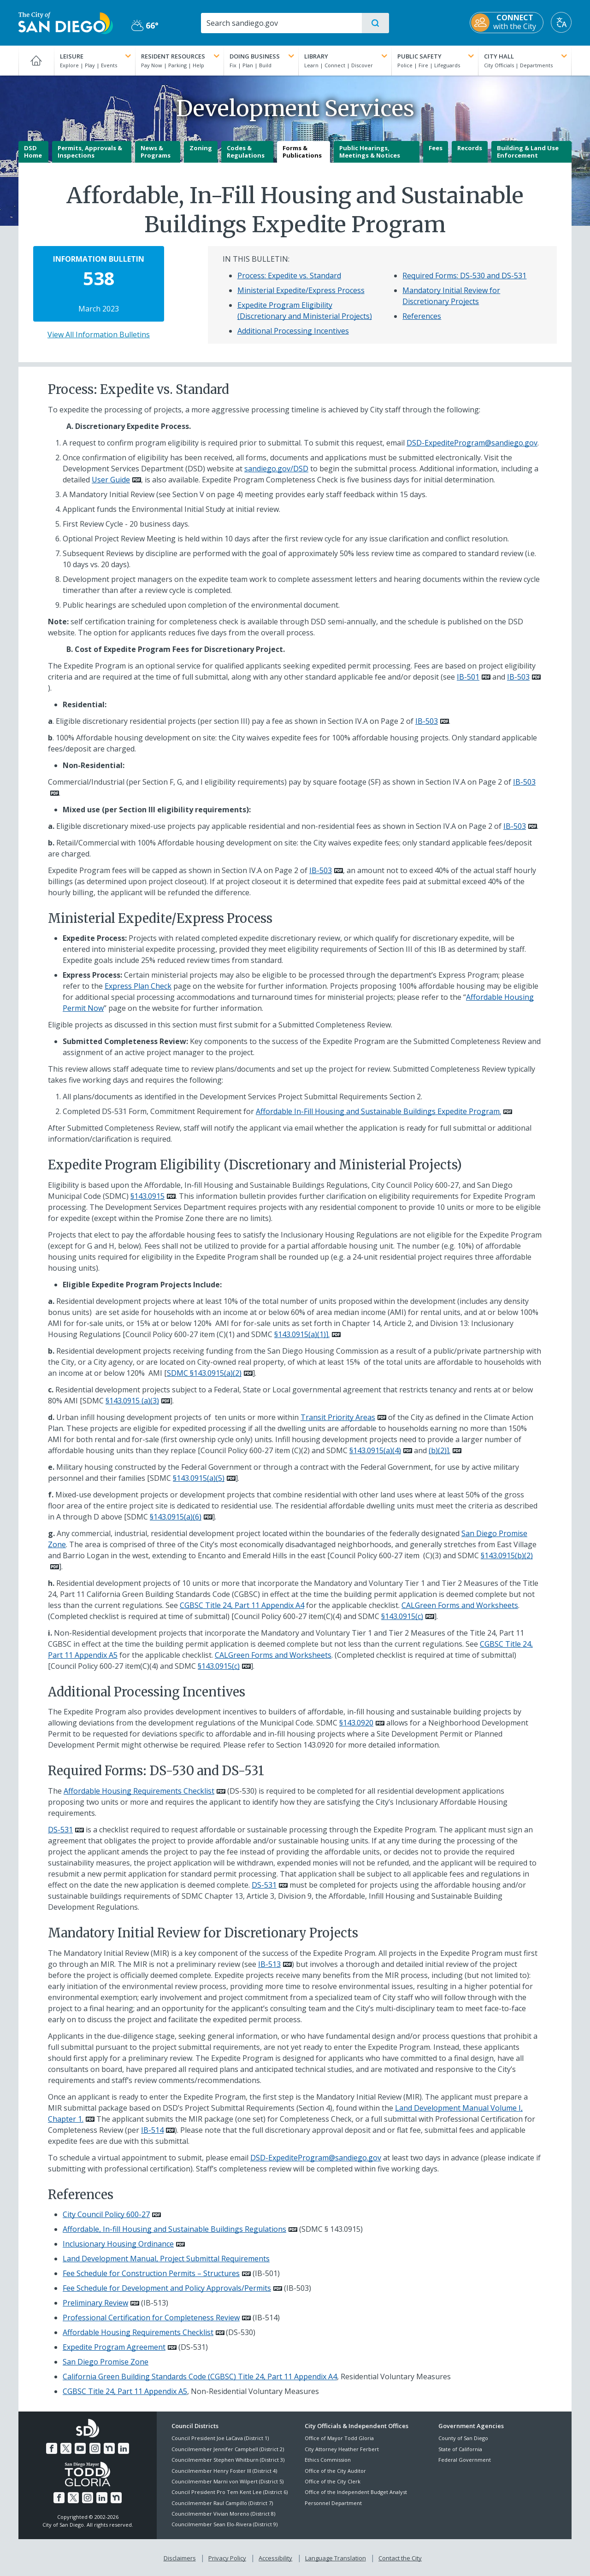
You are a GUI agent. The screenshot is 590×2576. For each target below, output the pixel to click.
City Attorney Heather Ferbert (342, 2449)
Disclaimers (180, 2558)
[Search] (281, 23)
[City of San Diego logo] (65, 22)
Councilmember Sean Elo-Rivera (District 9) (224, 2524)
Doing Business (263, 56)
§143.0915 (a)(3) (132, 1401)
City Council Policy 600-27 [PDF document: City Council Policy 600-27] (106, 2214)
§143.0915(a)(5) (198, 1478)
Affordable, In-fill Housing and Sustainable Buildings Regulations (174, 2229)
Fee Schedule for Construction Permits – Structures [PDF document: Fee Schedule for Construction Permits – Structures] (151, 2273)
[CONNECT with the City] (506, 22)
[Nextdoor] (109, 2448)
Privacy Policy (227, 2558)
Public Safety (436, 56)
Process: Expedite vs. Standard (289, 275)
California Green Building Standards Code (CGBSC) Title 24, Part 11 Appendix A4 (200, 2376)
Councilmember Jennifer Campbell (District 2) (227, 2449)
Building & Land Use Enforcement (528, 151)
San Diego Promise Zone (105, 2362)
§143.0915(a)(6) (175, 1517)
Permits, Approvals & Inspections (90, 151)
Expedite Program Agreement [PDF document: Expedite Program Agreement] (114, 2347)
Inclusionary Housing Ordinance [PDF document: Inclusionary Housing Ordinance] (118, 2244)
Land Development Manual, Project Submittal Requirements (166, 2258)
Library (346, 56)
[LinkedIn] (123, 2448)
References (421, 316)
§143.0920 (356, 1723)
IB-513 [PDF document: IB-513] (269, 1964)
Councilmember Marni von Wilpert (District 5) (227, 2481)
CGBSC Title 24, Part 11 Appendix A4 (242, 1605)
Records (469, 148)
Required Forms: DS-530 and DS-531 (464, 275)
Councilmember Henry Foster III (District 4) (224, 2470)
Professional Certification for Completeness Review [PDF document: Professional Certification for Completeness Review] (151, 2317)
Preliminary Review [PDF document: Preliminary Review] (95, 2303)
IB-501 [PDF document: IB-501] (468, 677)
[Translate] (561, 22)
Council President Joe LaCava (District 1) (220, 2438)
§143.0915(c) (402, 1616)
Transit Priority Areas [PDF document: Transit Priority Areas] (338, 1417)
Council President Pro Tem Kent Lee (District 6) (229, 2491)
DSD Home (33, 151)
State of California (460, 2449)
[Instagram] (94, 2448)
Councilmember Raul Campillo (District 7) (222, 2503)
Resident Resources (181, 56)
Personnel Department (333, 2503)
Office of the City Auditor (335, 2470)
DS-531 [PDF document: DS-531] (60, 1830)
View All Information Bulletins (98, 334)
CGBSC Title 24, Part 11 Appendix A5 (125, 2391)
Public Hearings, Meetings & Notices (369, 151)
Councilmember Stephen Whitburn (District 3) (227, 2459)
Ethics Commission (328, 2459)
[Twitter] (65, 2448)
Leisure (96, 56)
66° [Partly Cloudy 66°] (145, 25)
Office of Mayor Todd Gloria (339, 2438)
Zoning (200, 148)
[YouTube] (80, 2448)
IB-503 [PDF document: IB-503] (518, 677)
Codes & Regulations (246, 151)
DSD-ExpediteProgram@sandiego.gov (472, 443)
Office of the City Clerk (332, 2481)
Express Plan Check (138, 986)
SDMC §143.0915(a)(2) (204, 1373)
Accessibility (275, 2558)
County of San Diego (463, 2438)
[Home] (36, 60)
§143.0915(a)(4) (375, 1450)
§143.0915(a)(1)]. (302, 1334)
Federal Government (464, 2459)
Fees (435, 148)
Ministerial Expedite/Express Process (301, 290)
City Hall (526, 56)
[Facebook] (51, 2448)
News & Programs (156, 151)
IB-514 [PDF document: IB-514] (152, 2130)
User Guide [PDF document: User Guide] (111, 480)
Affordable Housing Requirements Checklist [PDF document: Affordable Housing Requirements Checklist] (139, 1791)
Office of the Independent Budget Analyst (356, 2491)
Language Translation (335, 2558)
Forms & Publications (302, 151)
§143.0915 (147, 1196)
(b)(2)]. (439, 1450)
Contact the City (400, 2558)
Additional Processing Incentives (293, 331)
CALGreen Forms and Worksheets (459, 1605)
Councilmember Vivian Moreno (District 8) (223, 2513)
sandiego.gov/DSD (276, 469)
